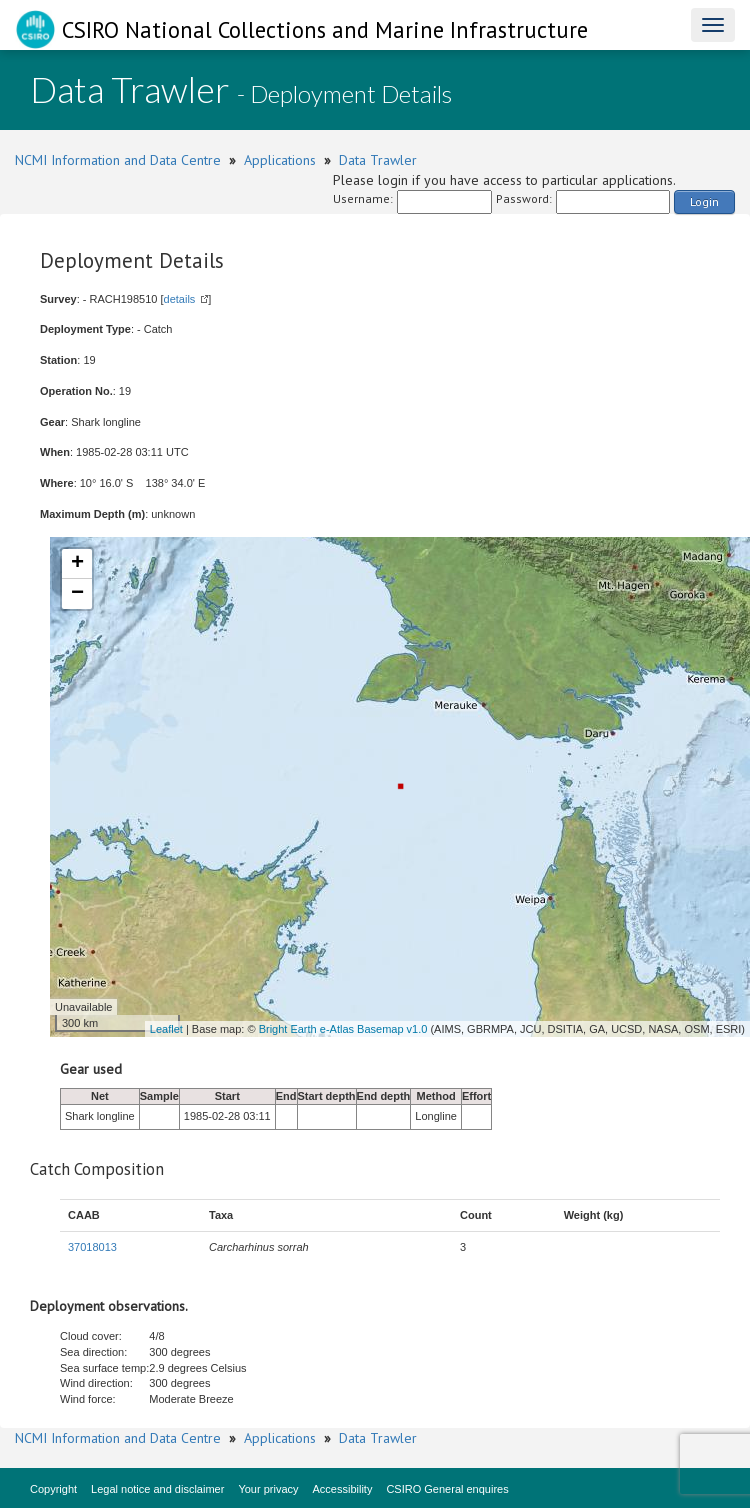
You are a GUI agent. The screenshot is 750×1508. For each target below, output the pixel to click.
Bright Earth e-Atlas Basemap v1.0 (343, 1029)
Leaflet (166, 1029)
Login (704, 201)
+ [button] (77, 564)
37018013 (92, 1247)
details (180, 299)
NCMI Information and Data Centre (118, 160)
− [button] (77, 594)
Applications (280, 160)
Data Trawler (378, 160)
